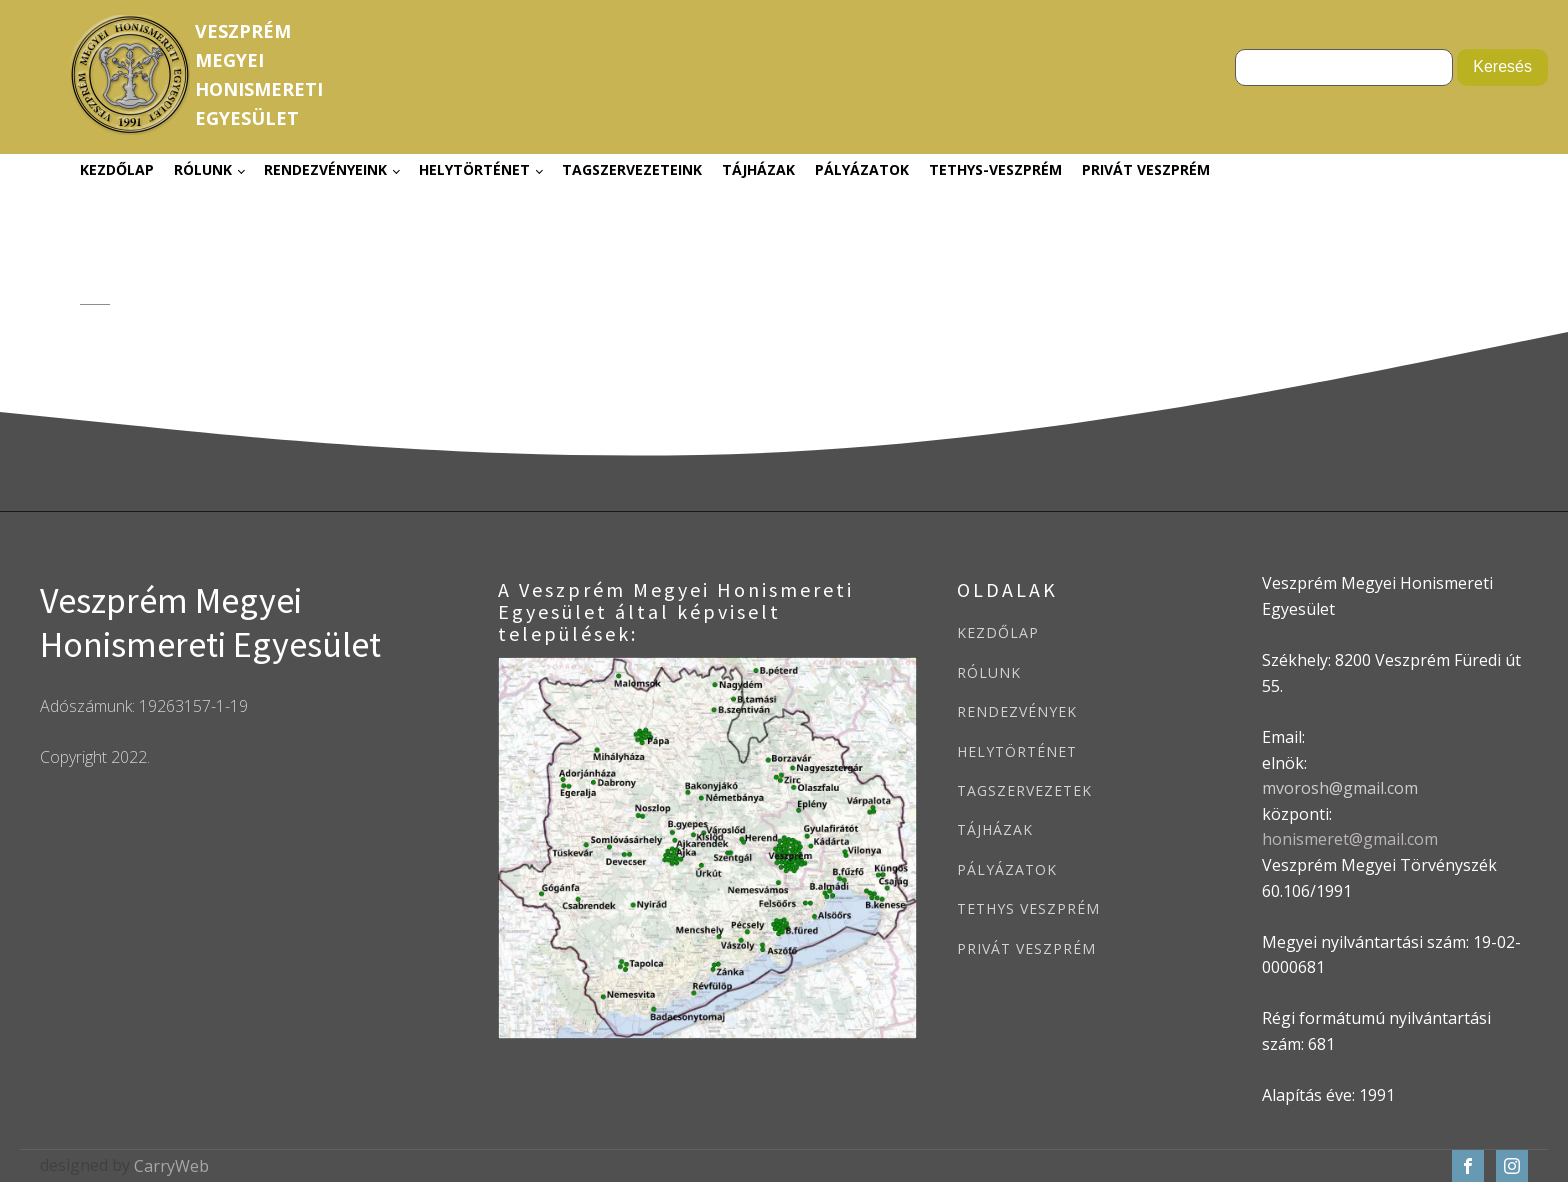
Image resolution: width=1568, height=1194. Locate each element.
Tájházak (758, 169)
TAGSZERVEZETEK (1024, 790)
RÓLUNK (989, 672)
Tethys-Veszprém (995, 169)
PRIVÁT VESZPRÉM (1026, 948)
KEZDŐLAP (998, 632)
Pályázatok (862, 169)
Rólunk (203, 169)
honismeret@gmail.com (1350, 839)
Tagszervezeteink (632, 169)
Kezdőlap (117, 169)
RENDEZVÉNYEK (1017, 711)
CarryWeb (171, 1166)
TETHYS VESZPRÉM (1028, 908)
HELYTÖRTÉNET (1017, 751)
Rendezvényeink (325, 169)
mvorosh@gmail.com (1340, 788)
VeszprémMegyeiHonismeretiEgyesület (259, 74)
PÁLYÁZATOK (1007, 869)
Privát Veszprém (1146, 169)
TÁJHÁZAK (995, 829)
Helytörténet (474, 169)
